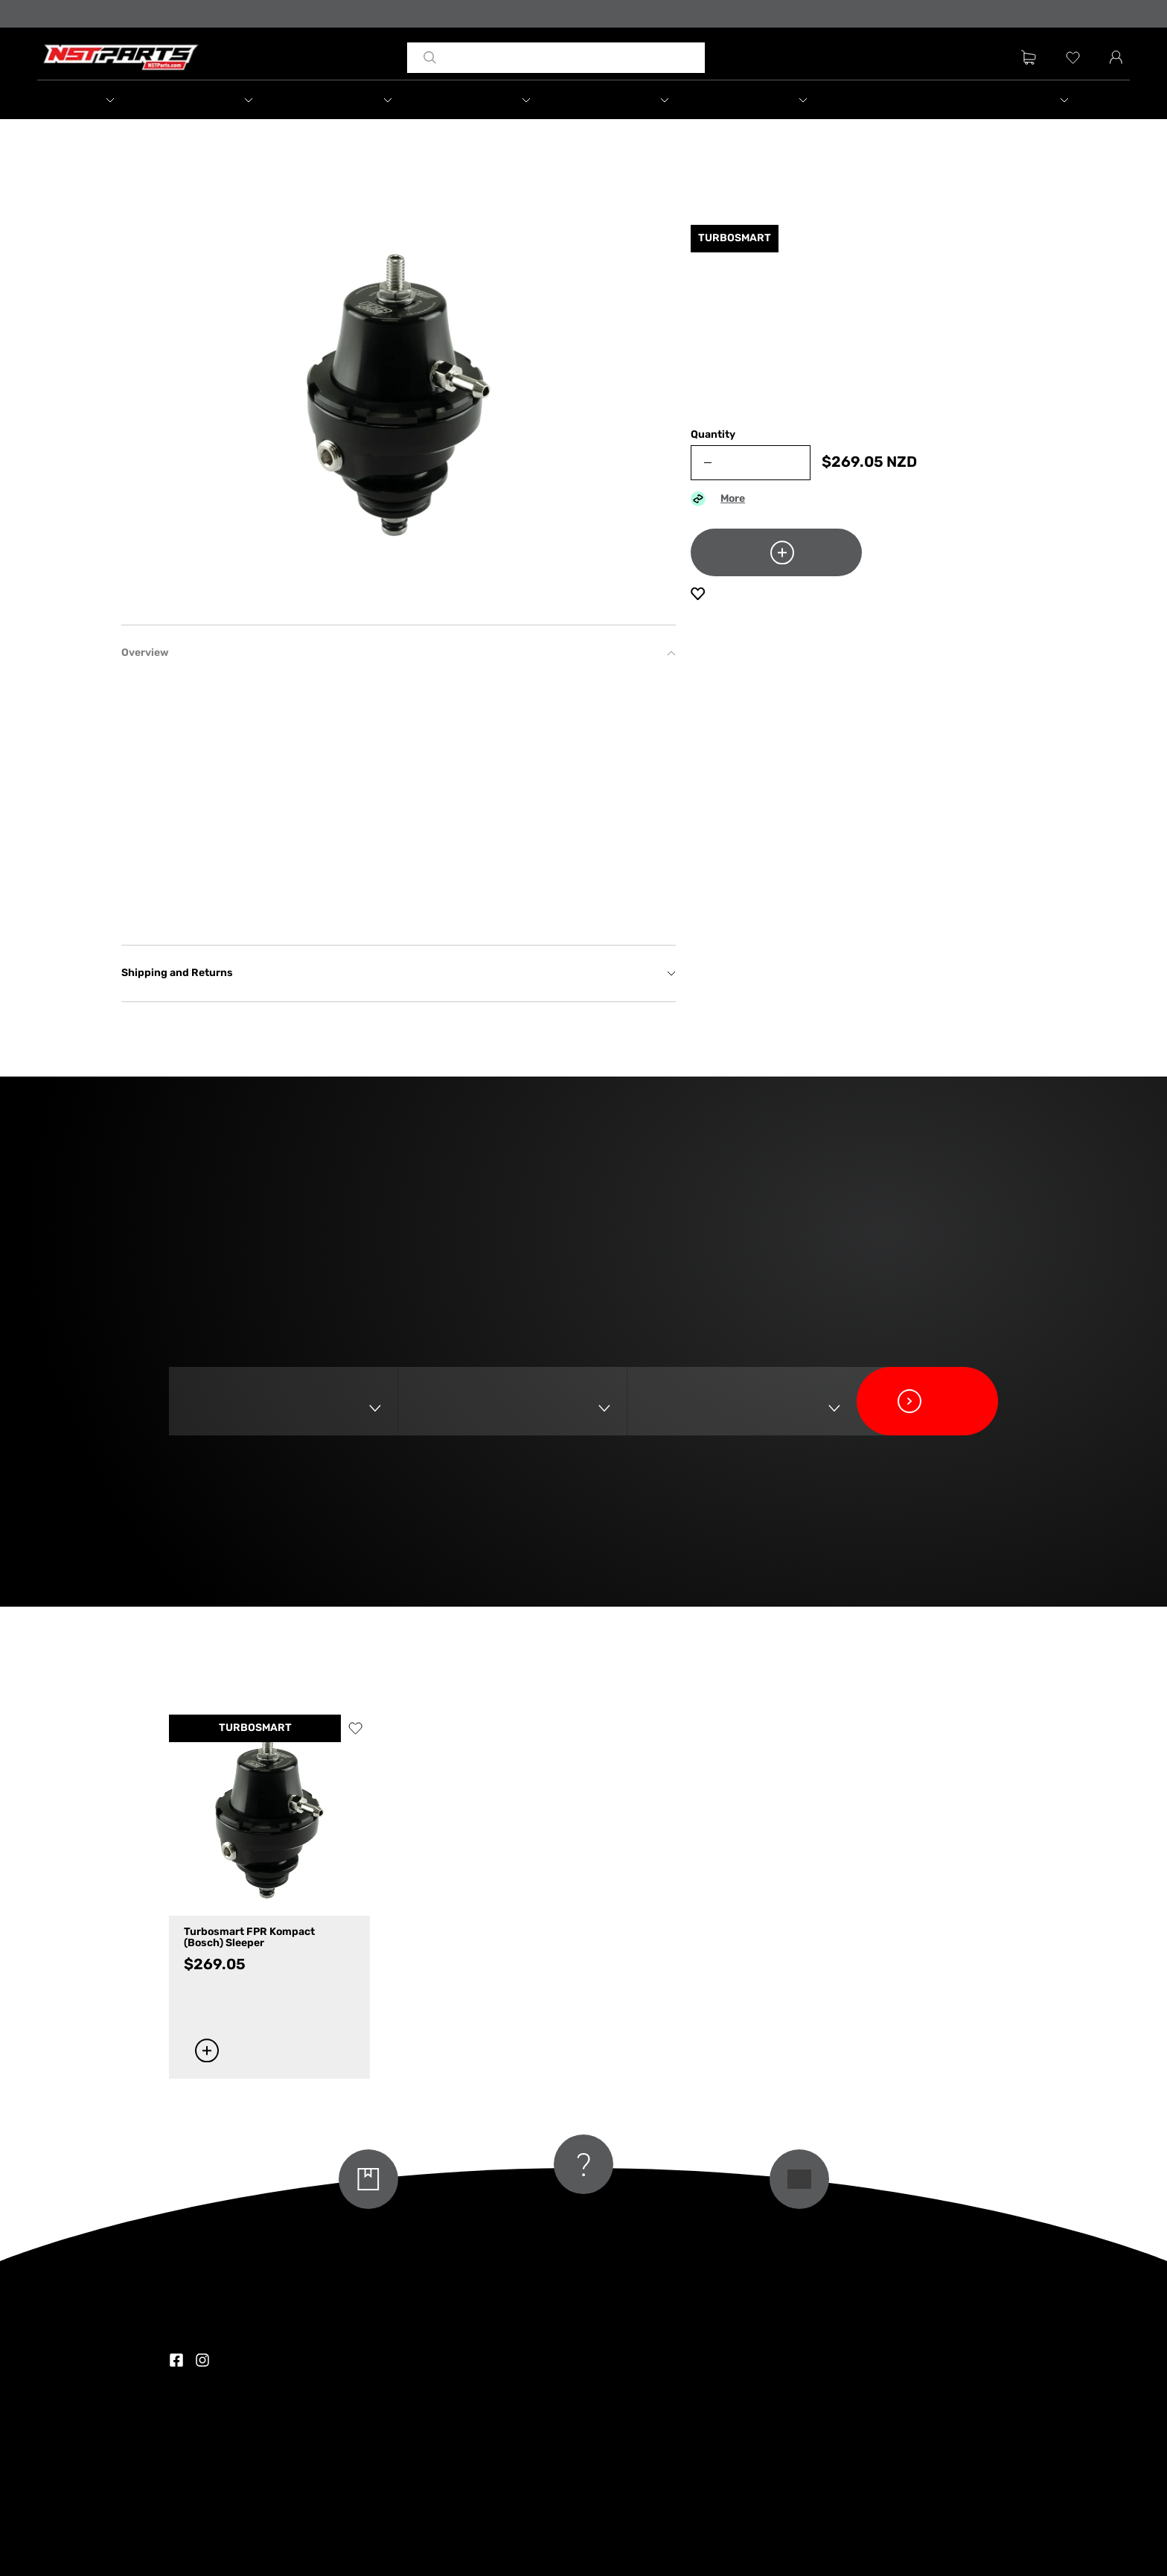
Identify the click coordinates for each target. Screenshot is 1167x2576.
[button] (106, 100)
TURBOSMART (255, 1728)
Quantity (713, 435)
